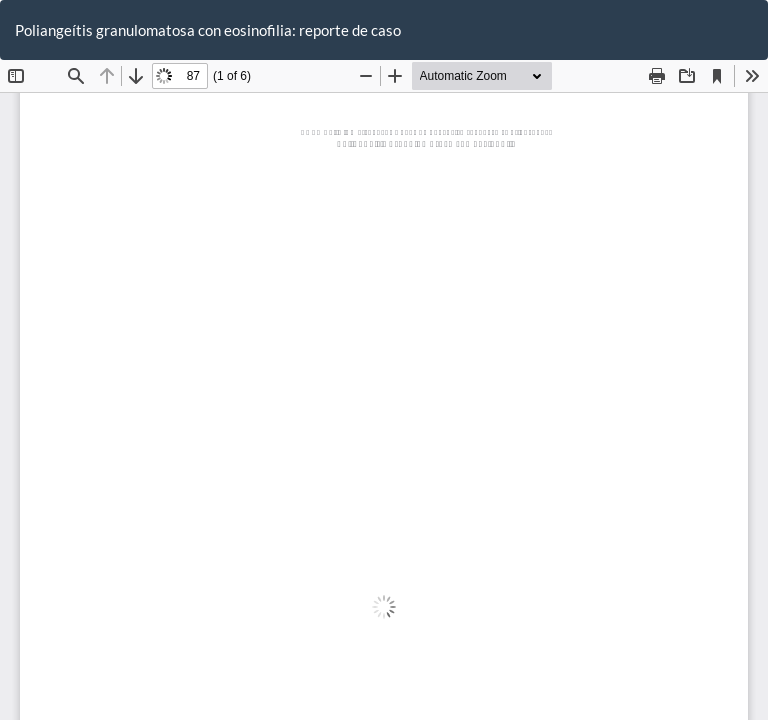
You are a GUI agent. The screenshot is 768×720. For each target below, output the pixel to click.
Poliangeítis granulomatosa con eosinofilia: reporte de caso (208, 30)
